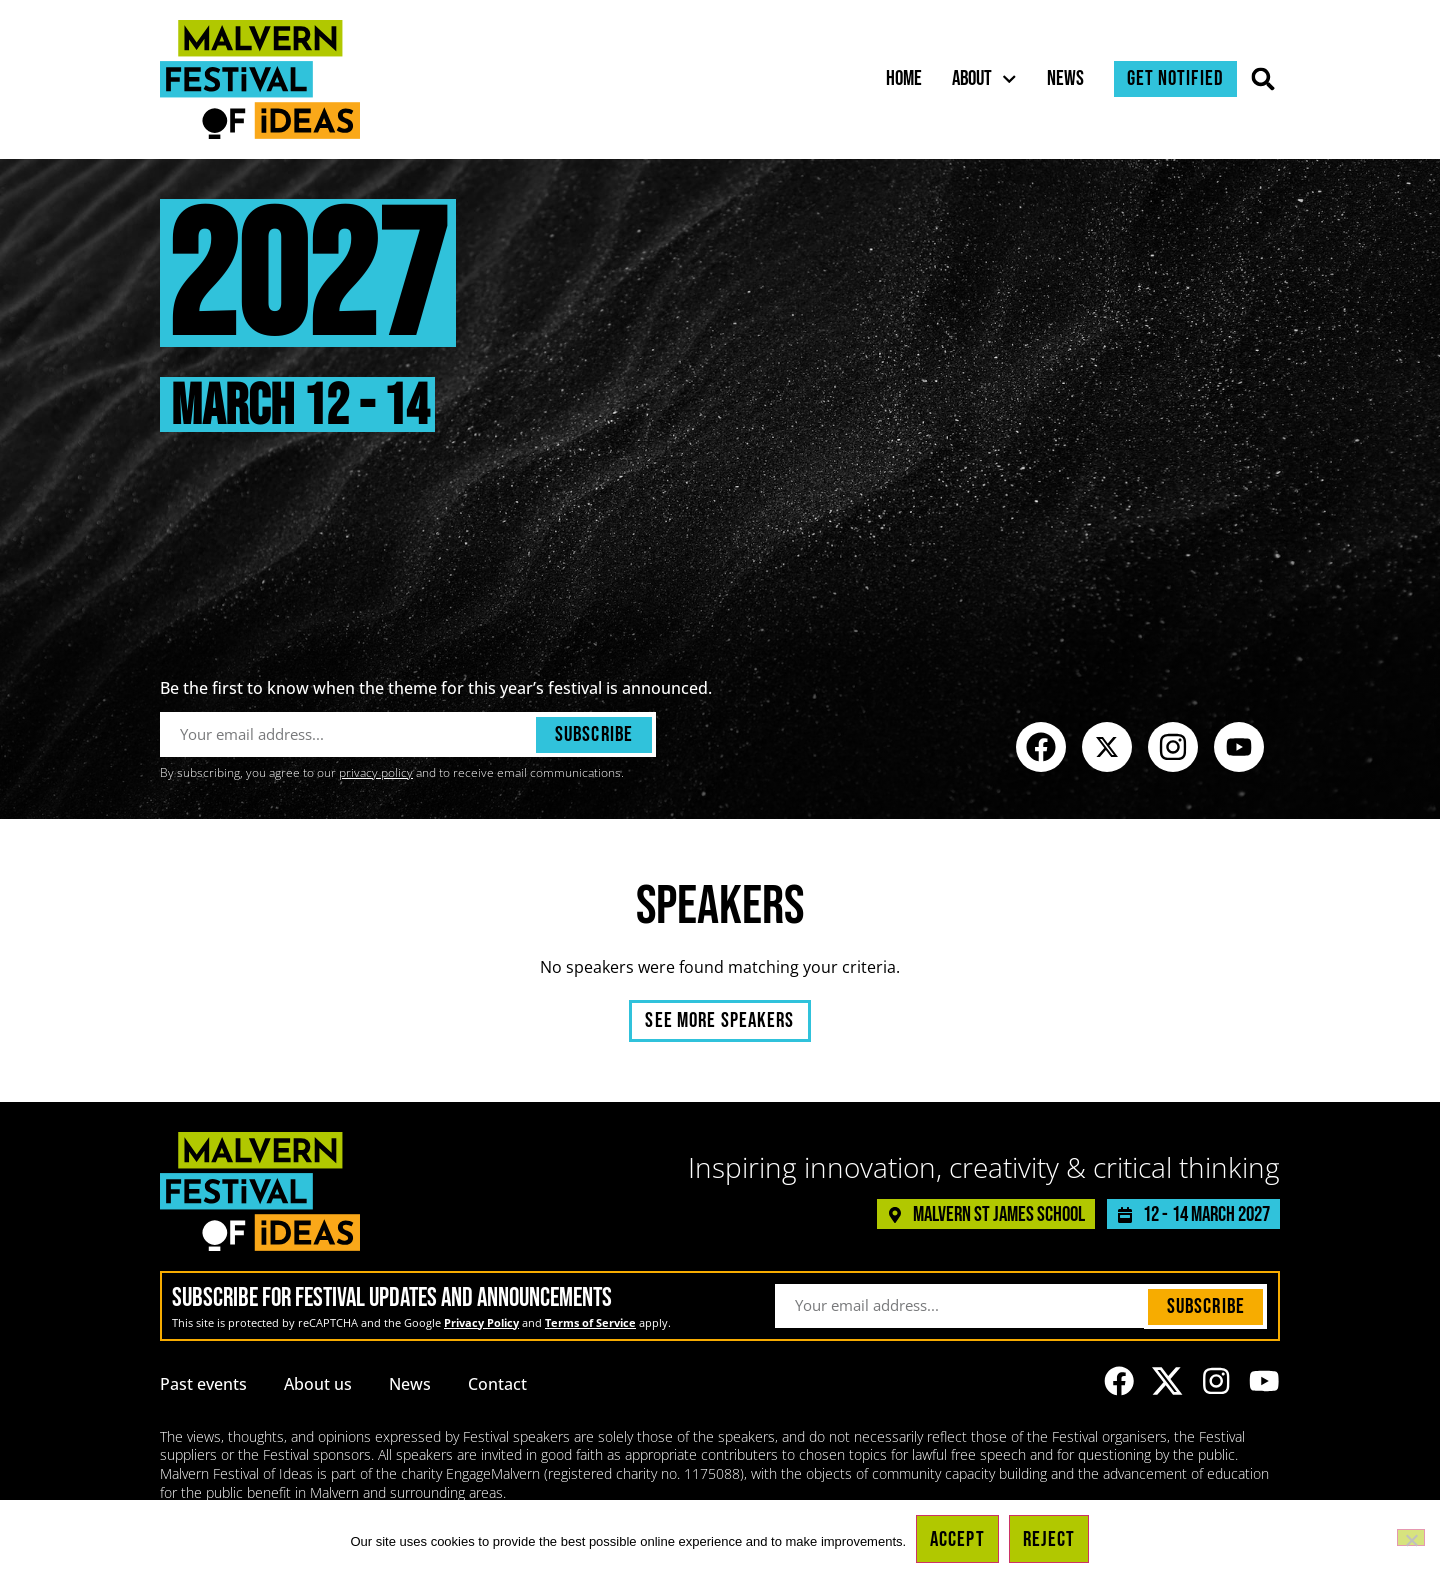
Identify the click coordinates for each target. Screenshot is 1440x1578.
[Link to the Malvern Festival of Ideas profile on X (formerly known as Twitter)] (1107, 747)
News (1065, 79)
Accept (957, 1539)
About (984, 79)
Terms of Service (590, 1322)
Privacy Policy (481, 1322)
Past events (203, 1384)
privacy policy (376, 772)
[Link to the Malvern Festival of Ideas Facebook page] (1041, 747)
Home (904, 79)
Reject (1049, 1539)
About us (318, 1384)
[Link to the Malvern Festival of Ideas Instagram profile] (1173, 747)
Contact (497, 1384)
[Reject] (1411, 1537)
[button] (1263, 79)
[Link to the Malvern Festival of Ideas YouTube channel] (1239, 747)
